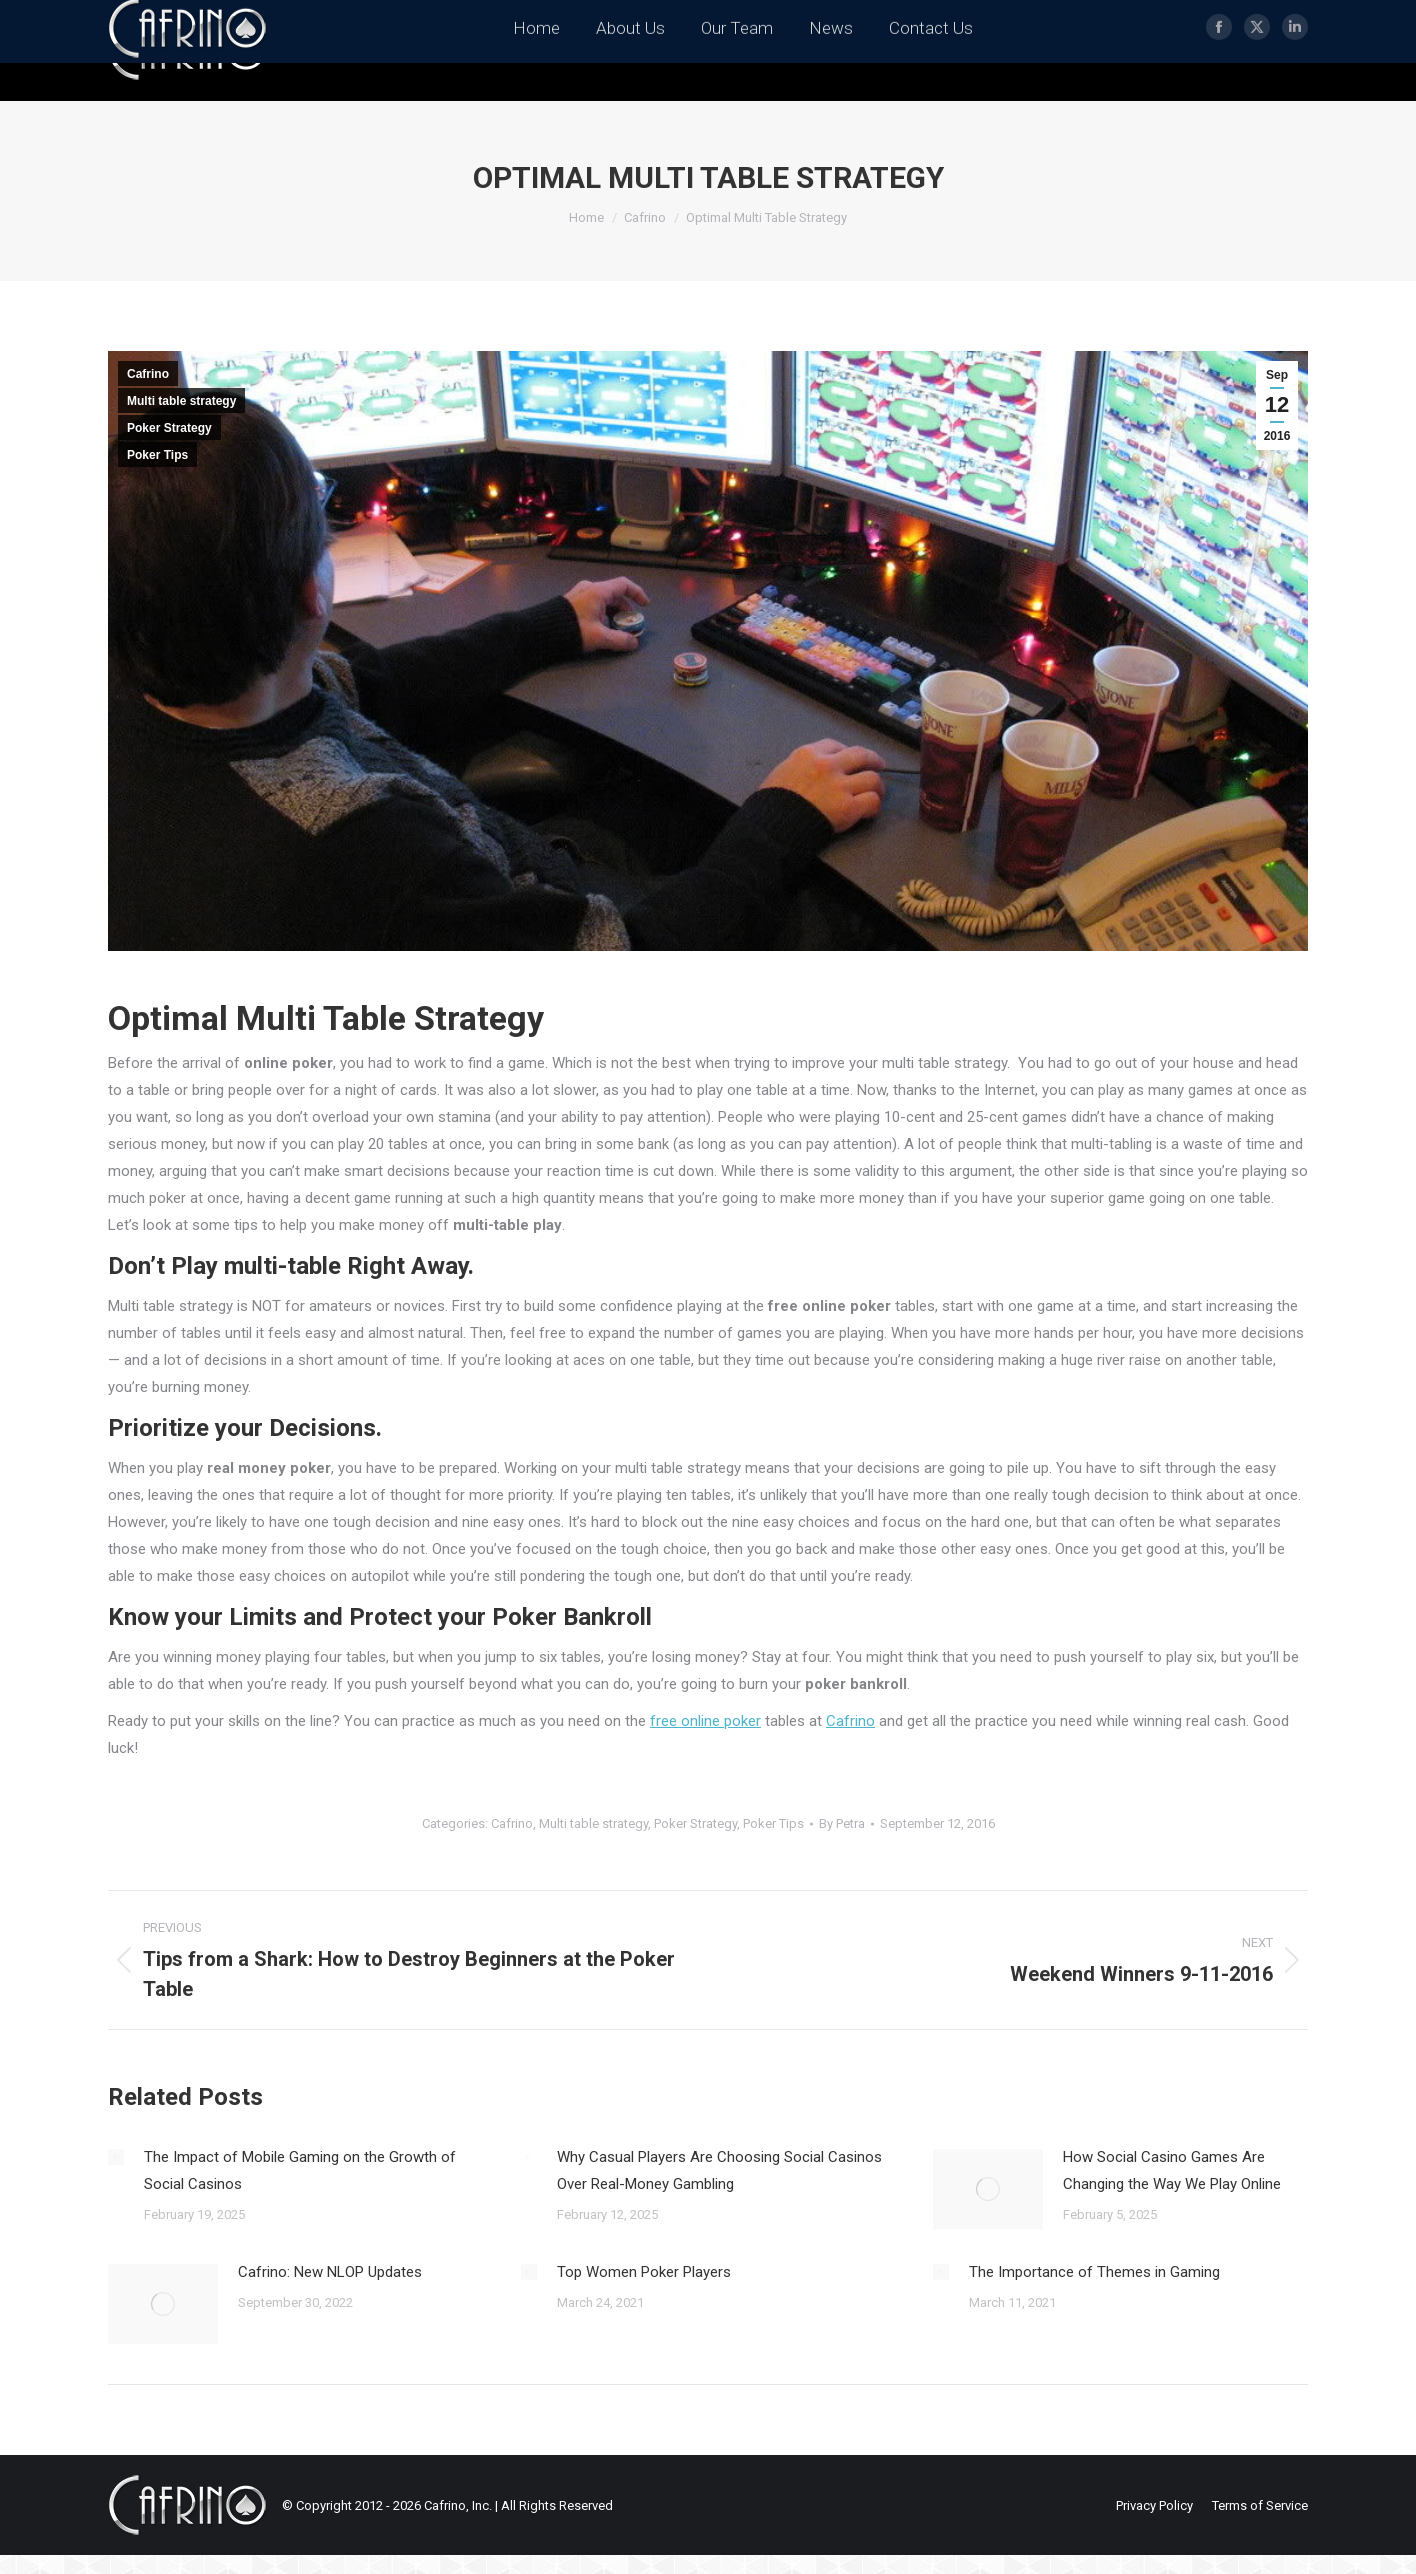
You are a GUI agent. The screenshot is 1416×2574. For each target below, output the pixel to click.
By (842, 1823)
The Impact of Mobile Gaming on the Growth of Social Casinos (300, 2170)
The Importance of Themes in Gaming (1094, 2272)
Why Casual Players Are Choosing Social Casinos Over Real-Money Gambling (719, 2170)
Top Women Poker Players (644, 2272)
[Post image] (116, 2157)
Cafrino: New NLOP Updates (330, 2272)
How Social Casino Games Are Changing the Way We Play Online (1172, 2170)
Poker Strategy (169, 428)
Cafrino (148, 374)
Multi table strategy (181, 401)
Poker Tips (157, 455)
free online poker (705, 1721)
